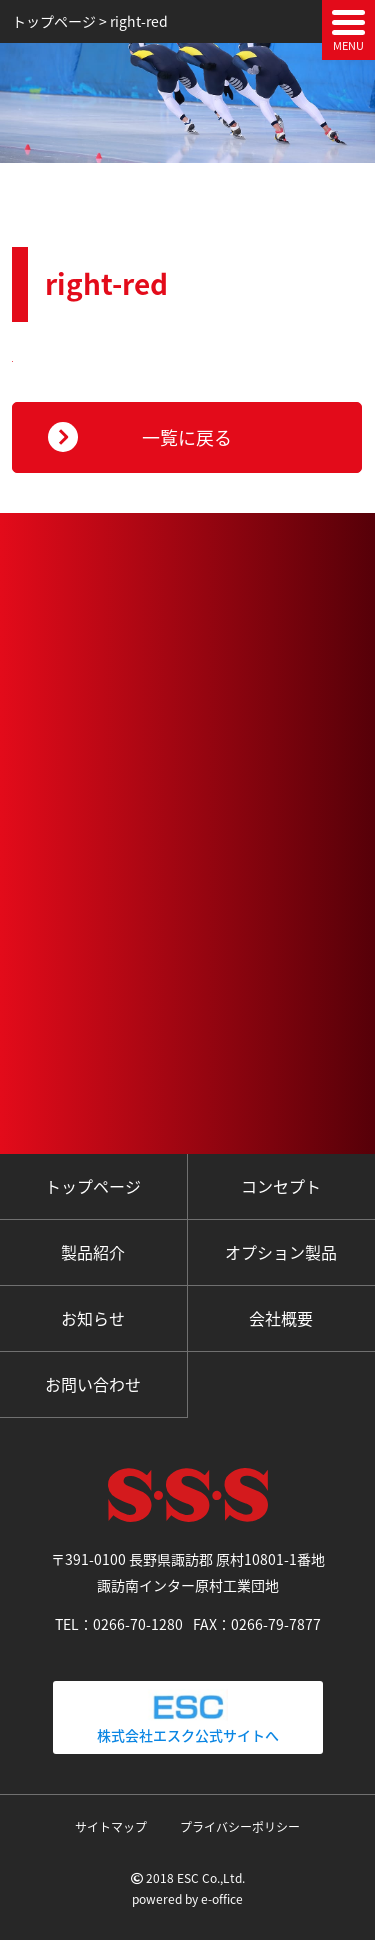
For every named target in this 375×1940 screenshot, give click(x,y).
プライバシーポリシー (240, 1827)
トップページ (93, 1186)
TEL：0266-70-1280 (119, 1624)
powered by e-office (187, 1899)
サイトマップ (111, 1827)
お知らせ (93, 1318)
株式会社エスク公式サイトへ (188, 1717)
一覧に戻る (187, 437)
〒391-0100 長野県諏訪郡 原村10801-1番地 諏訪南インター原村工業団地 (195, 1571)
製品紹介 (93, 1252)
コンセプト (281, 1186)
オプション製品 (281, 1252)
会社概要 (281, 1318)
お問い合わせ (93, 1384)
